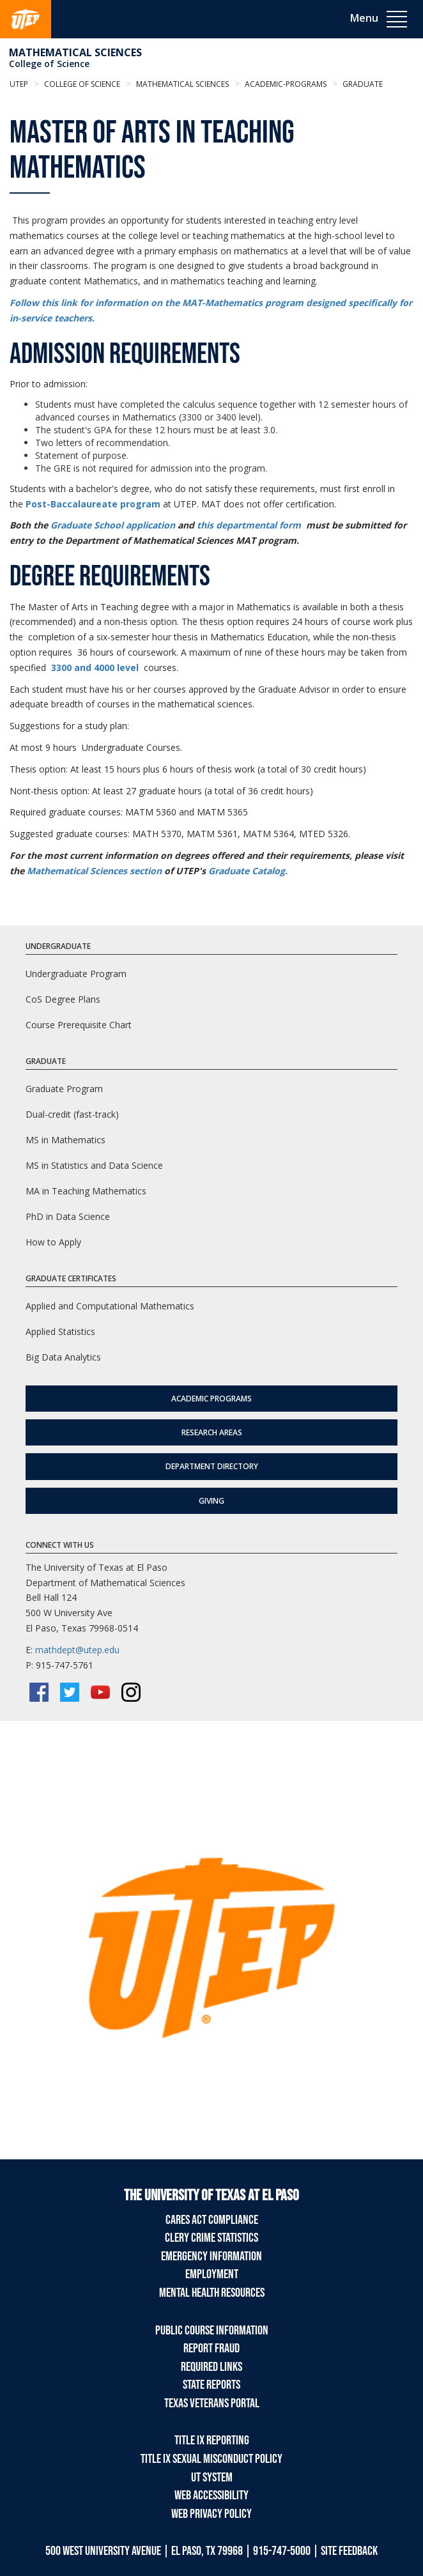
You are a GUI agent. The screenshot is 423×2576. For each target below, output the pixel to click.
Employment (211, 2274)
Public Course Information (211, 2330)
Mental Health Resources (212, 2293)
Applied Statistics (60, 1331)
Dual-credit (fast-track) (72, 1114)
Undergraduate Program (76, 974)
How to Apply (53, 1242)
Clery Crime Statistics (211, 2238)
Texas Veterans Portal (211, 2403)
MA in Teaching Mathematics (86, 1191)
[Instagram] (131, 1692)
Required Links (211, 2367)
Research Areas (211, 1432)
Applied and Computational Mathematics (110, 1306)
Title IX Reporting (211, 2440)
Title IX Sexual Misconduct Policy (211, 2459)
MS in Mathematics (65, 1140)
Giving (211, 1500)
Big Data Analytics (63, 1357)
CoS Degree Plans (63, 999)
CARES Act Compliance (211, 2220)
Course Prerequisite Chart (79, 1025)
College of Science (49, 64)
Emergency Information (211, 2256)
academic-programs (285, 84)
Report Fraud (211, 2348)
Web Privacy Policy (211, 2514)
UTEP (19, 84)
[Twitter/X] (69, 1692)
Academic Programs (211, 1398)
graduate (362, 84)
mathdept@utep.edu (77, 1650)
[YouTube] (100, 1692)
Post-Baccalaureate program (93, 504)
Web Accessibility (211, 2495)
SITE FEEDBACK (349, 2551)
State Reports (211, 2385)
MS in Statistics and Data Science (94, 1165)
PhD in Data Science (68, 1216)
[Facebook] (39, 1692)
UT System (212, 2477)
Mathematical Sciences (75, 52)
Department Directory (211, 1466)
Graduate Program (64, 1089)
